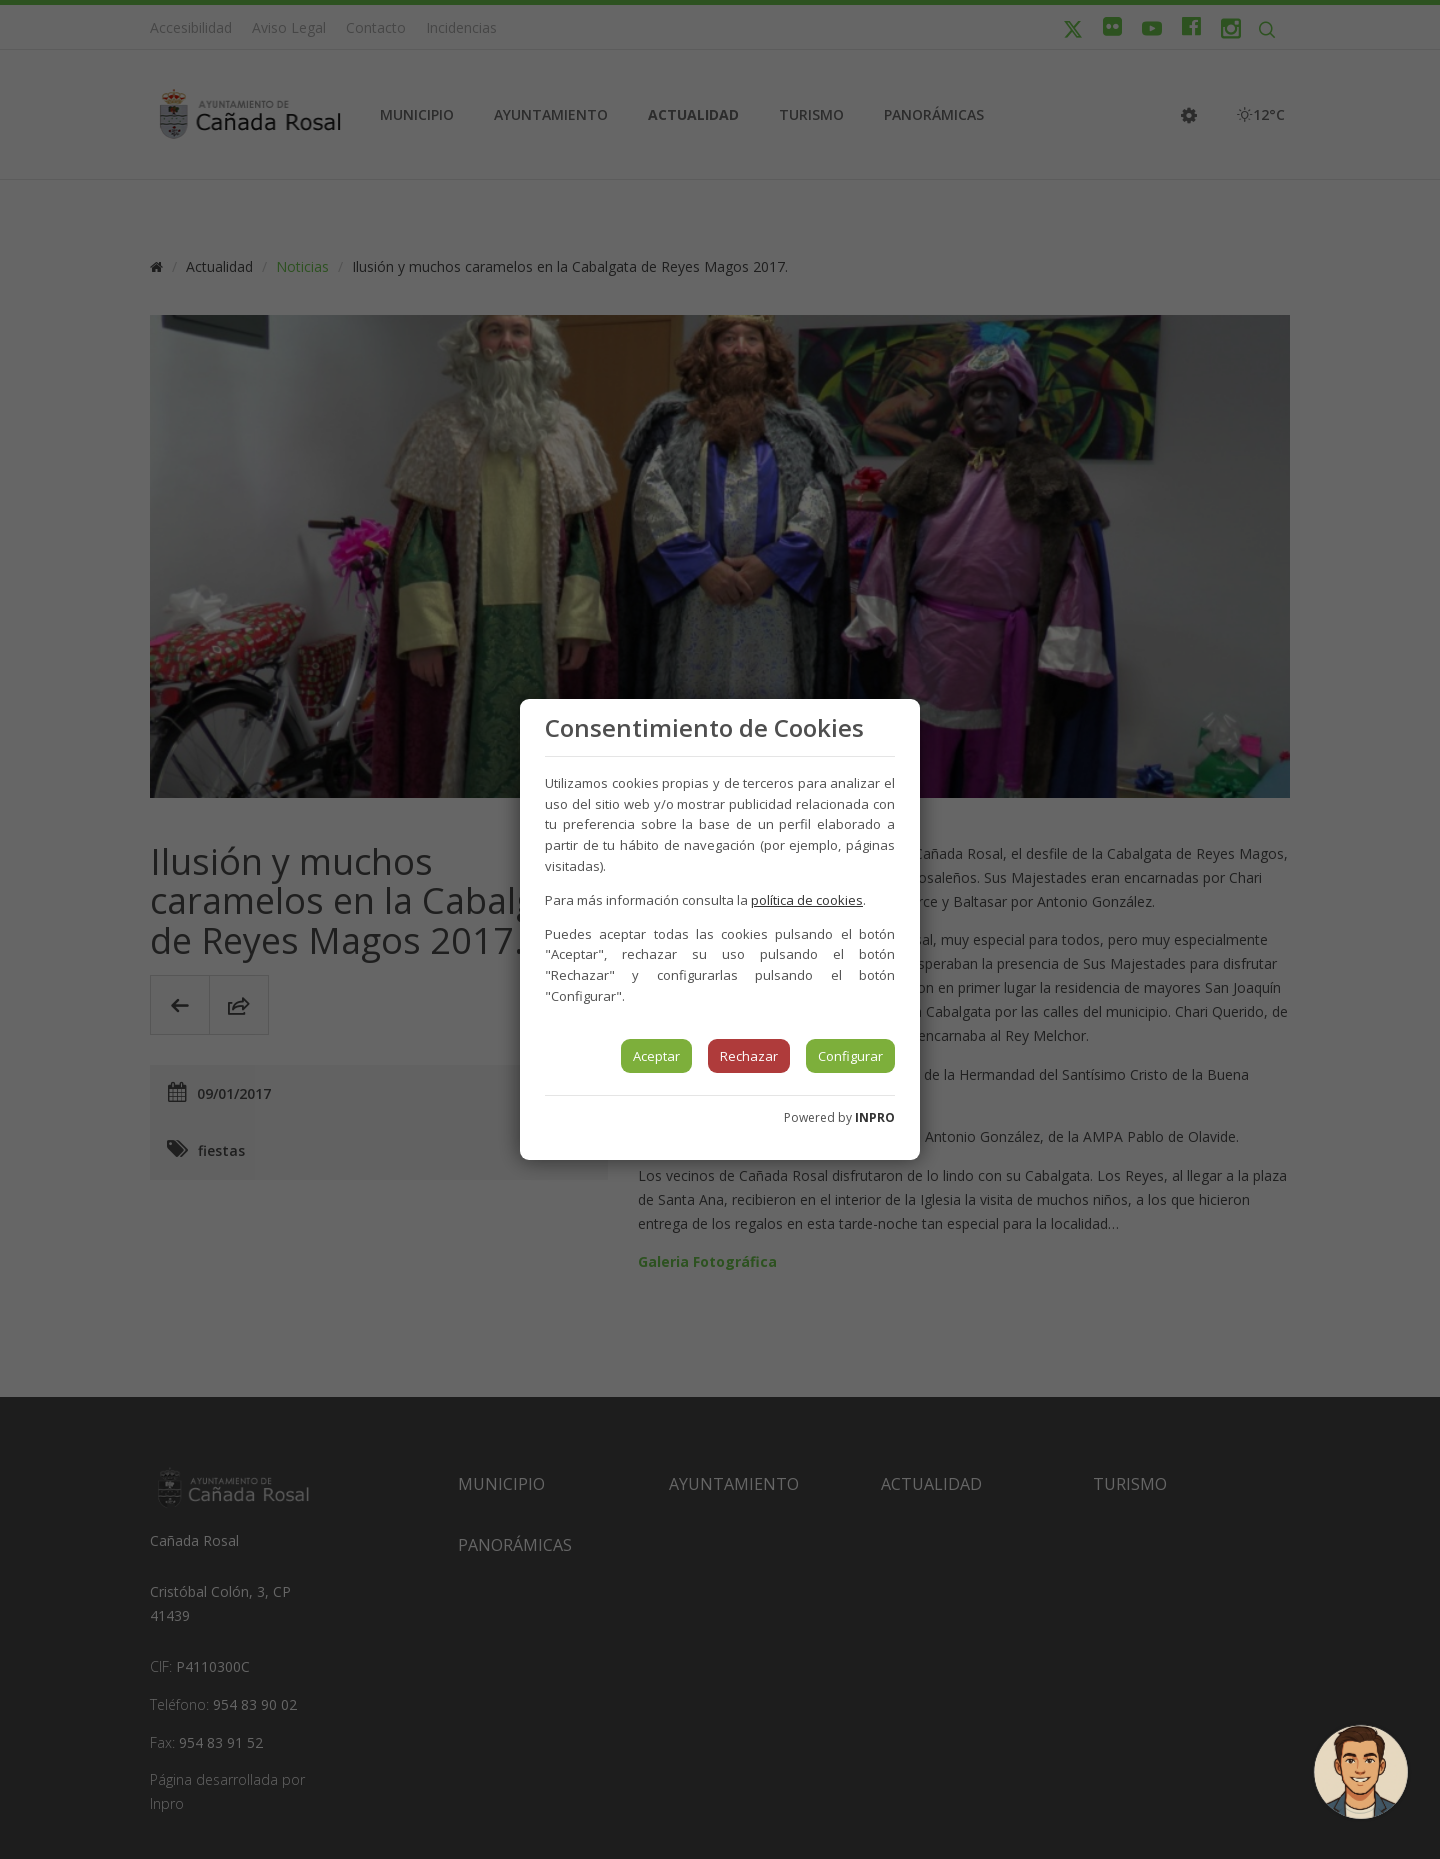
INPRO (875, 1117)
